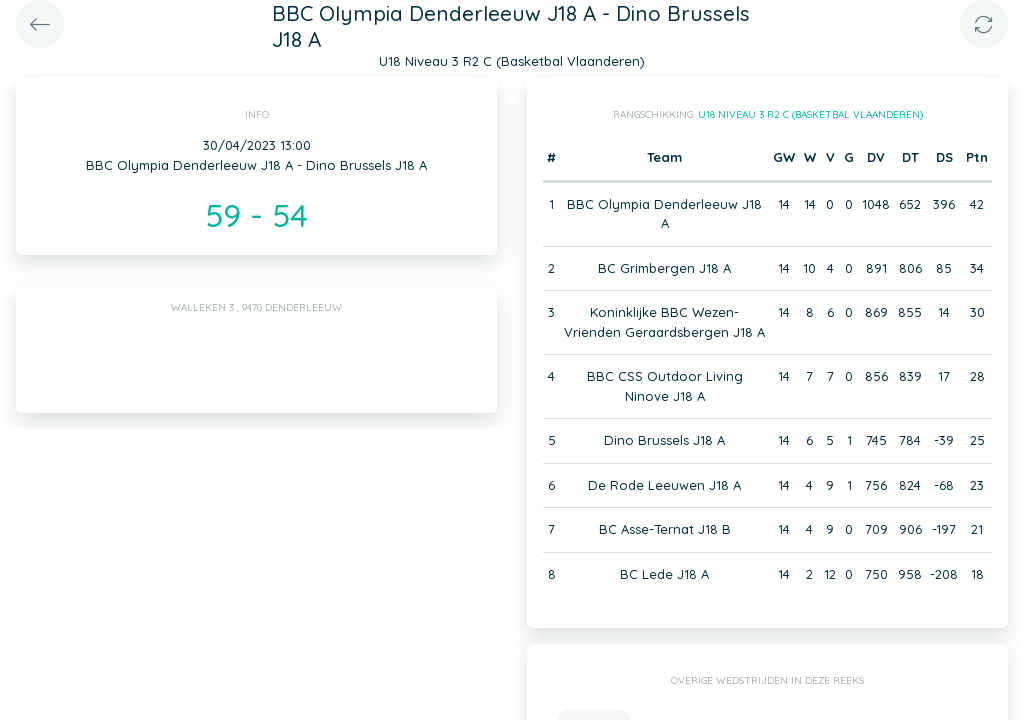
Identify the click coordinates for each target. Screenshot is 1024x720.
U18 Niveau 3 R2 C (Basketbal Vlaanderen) (810, 114)
